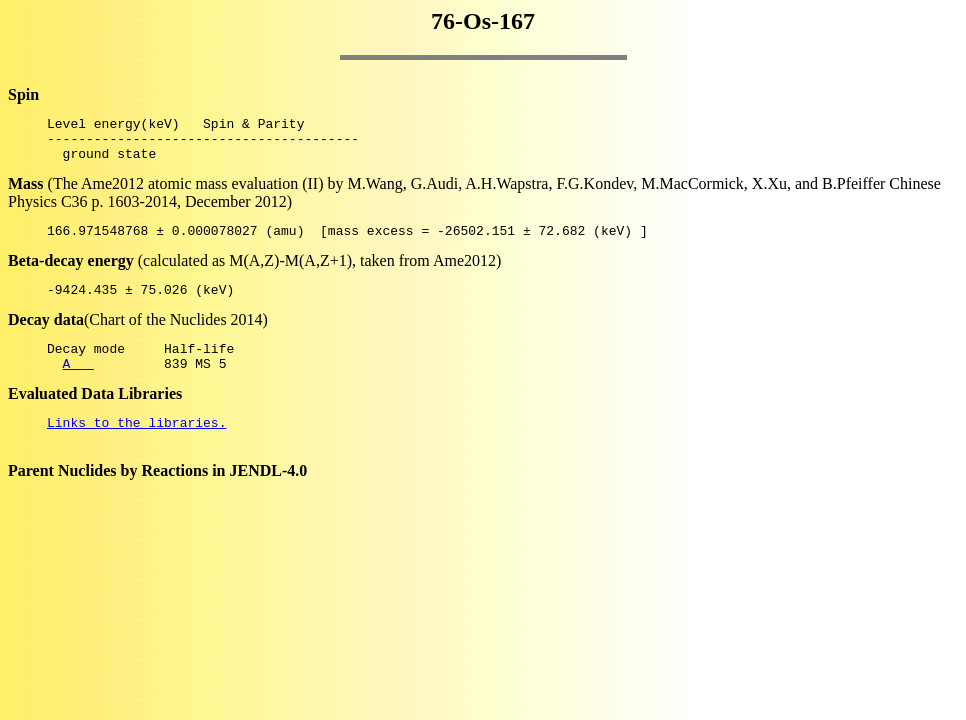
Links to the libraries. (136, 446)
